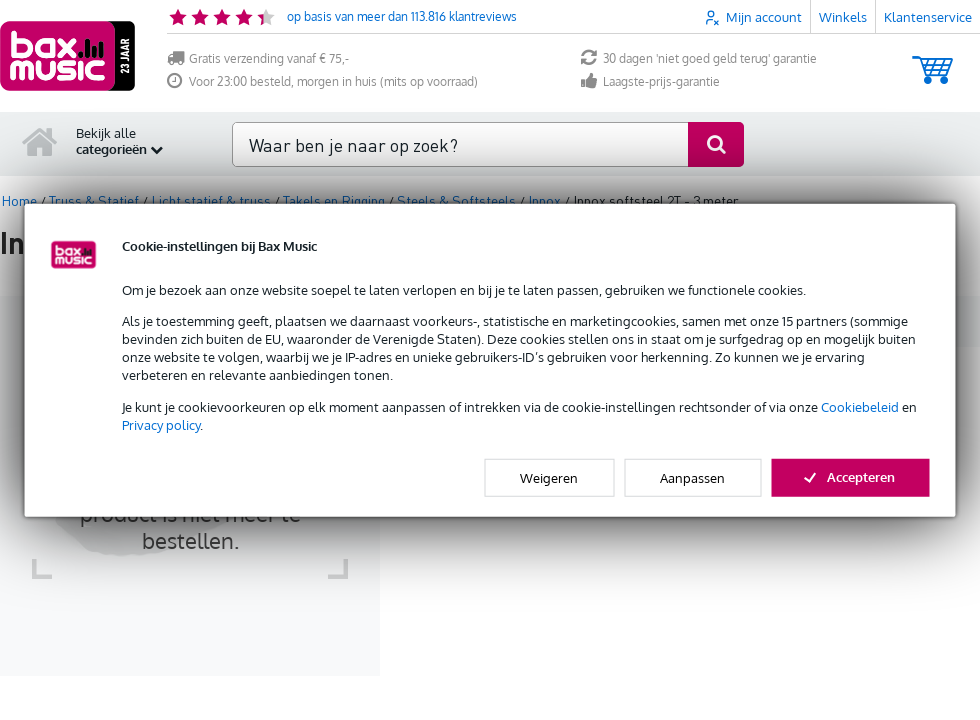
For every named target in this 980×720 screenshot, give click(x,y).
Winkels (843, 17)
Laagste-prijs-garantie (650, 81)
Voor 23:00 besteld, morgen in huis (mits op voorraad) (322, 81)
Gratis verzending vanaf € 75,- (258, 58)
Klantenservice (928, 17)
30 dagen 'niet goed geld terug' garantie (699, 58)
